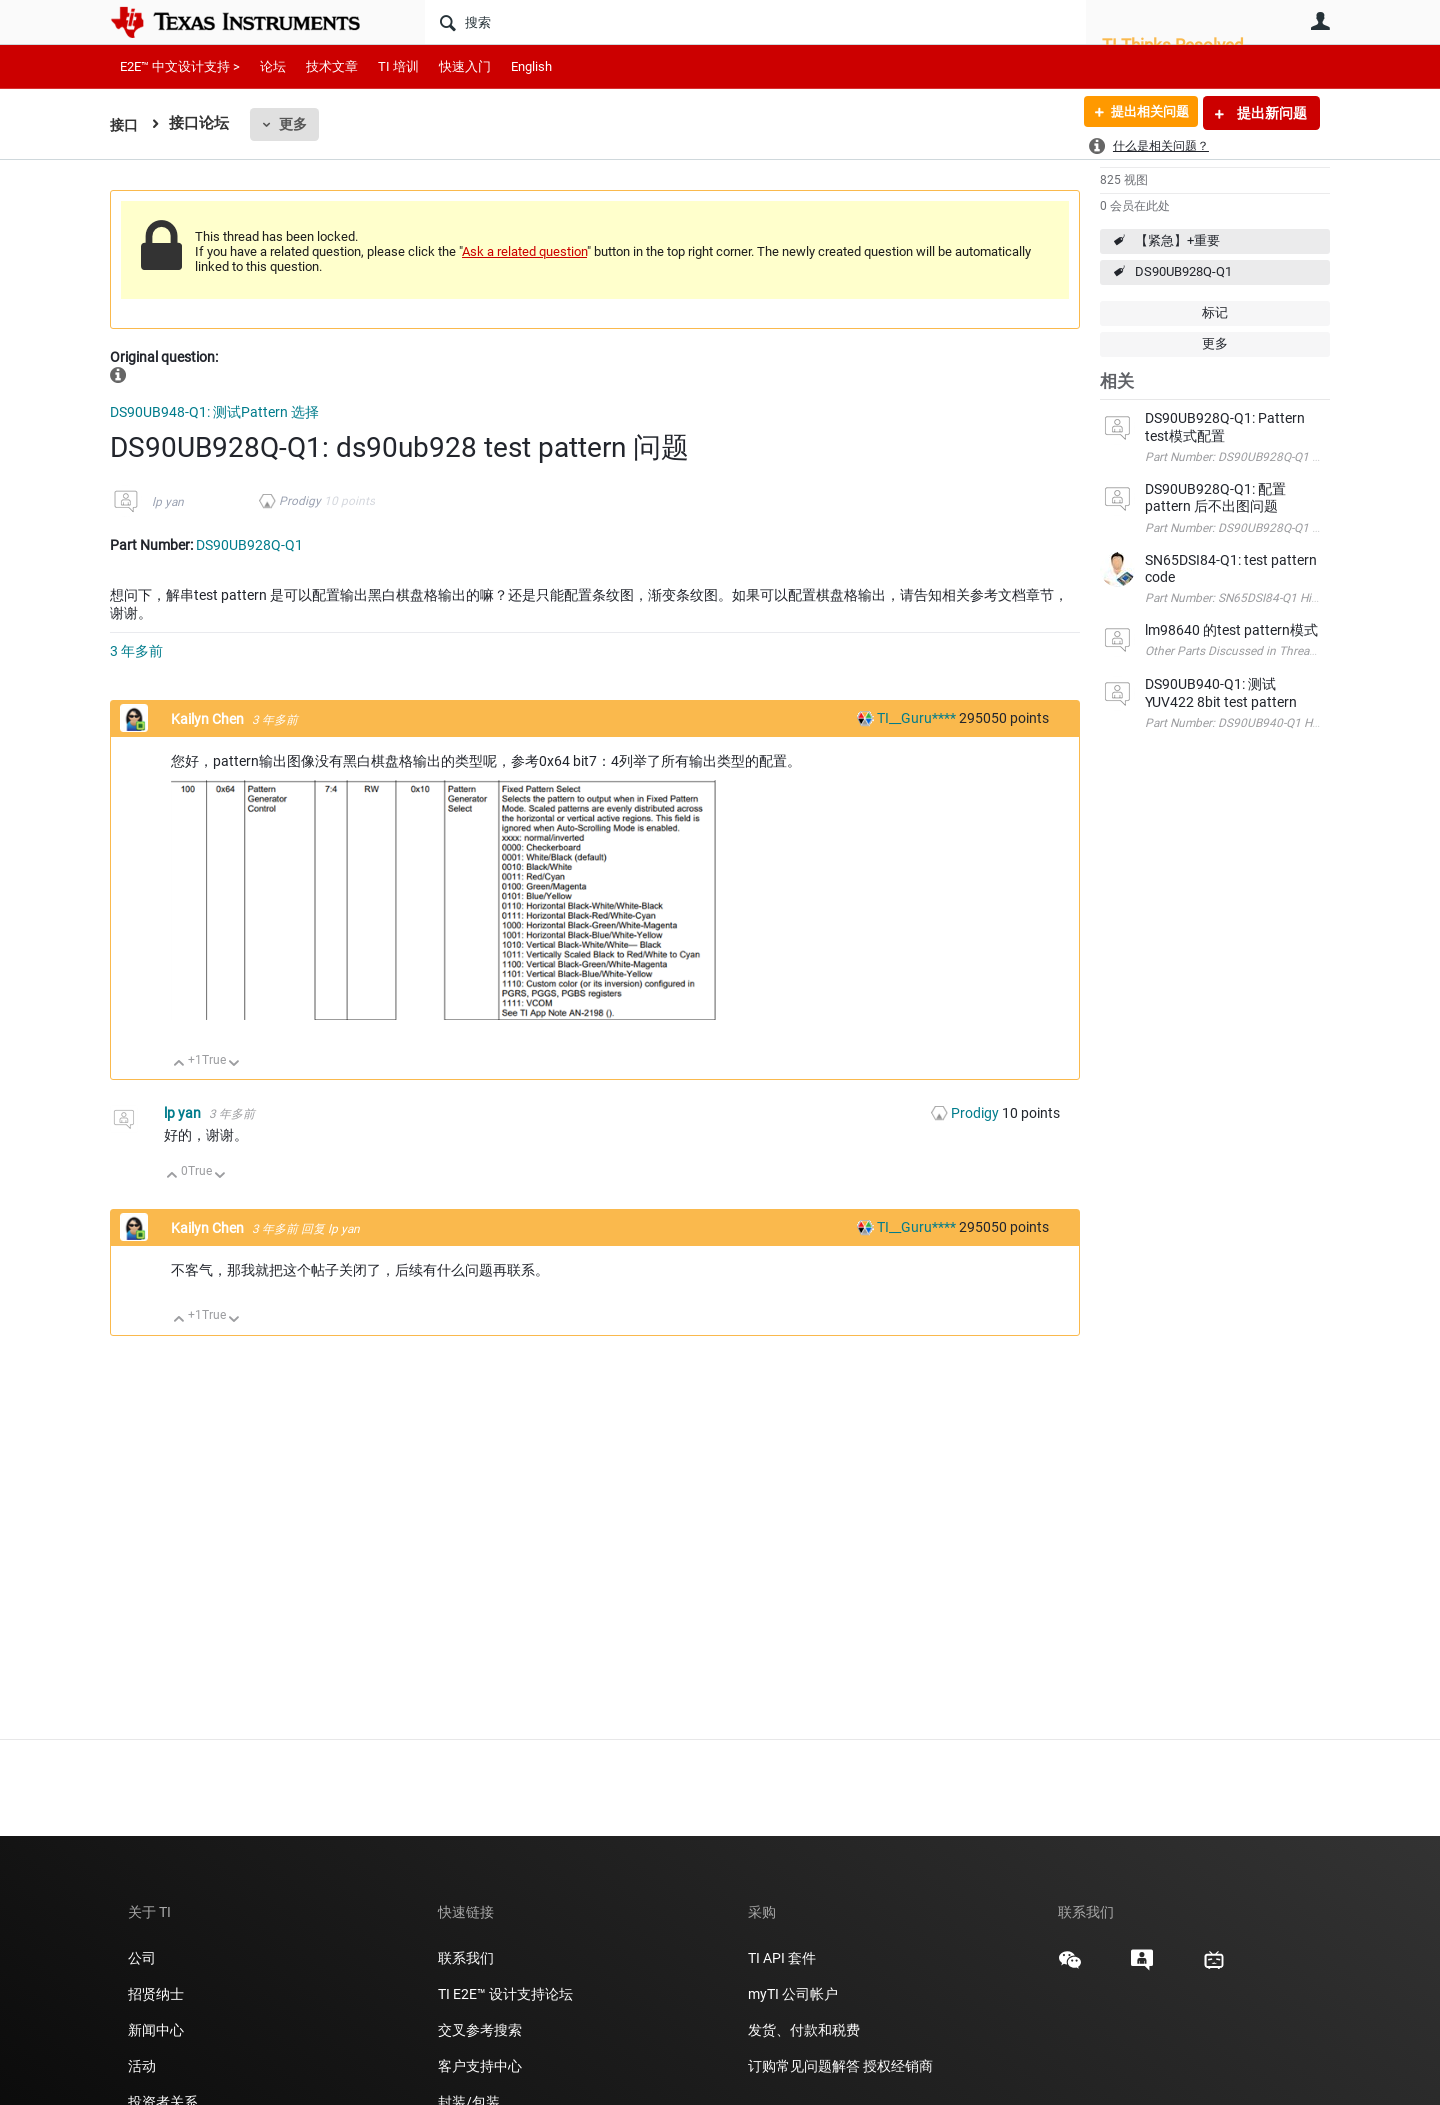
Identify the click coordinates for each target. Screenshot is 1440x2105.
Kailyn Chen (209, 719)
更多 (295, 124)
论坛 (273, 66)
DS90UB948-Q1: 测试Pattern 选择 (214, 412)
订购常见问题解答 (804, 2066)
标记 (1215, 312)
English (531, 66)
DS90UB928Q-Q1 (1183, 271)
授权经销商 (898, 2066)
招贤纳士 (156, 1994)
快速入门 (465, 66)
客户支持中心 (480, 2066)
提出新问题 (1270, 113)
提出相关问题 (1143, 113)
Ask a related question (524, 251)
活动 (142, 2066)
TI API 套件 (782, 1958)
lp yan (168, 502)
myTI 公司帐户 (793, 1994)
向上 (179, 1064)
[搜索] (755, 22)
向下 (234, 1064)
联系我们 (466, 1958)
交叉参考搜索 (480, 2030)
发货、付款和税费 (804, 2030)
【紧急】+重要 (1177, 240)
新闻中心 (156, 2030)
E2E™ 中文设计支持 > (180, 66)
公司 (142, 1958)
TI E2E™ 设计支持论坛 (505, 1994)
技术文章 (332, 66)
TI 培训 (398, 66)
